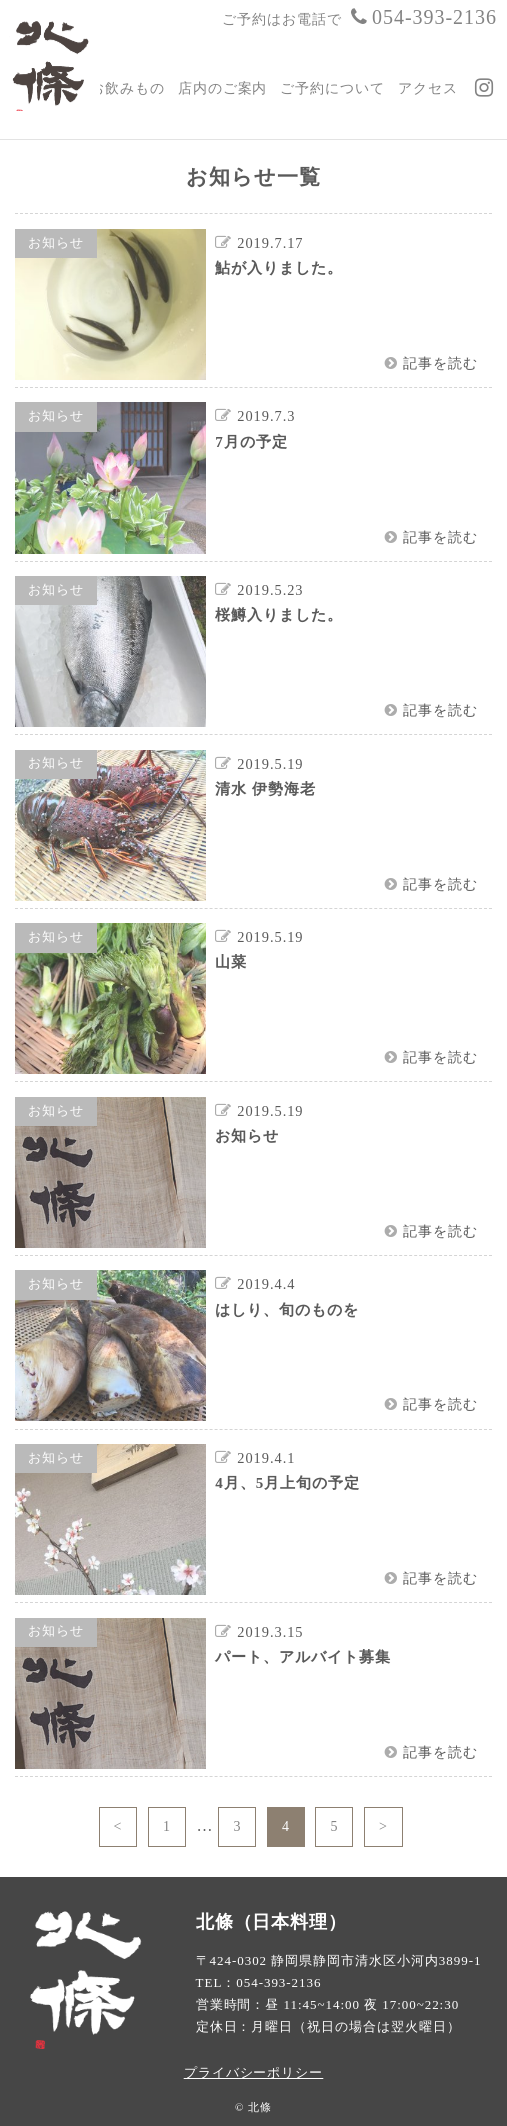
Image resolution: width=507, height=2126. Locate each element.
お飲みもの (127, 88)
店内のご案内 (223, 88)
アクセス (428, 88)
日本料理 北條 (55, 61)
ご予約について (332, 88)
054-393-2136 (421, 17)
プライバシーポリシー (254, 2072)
